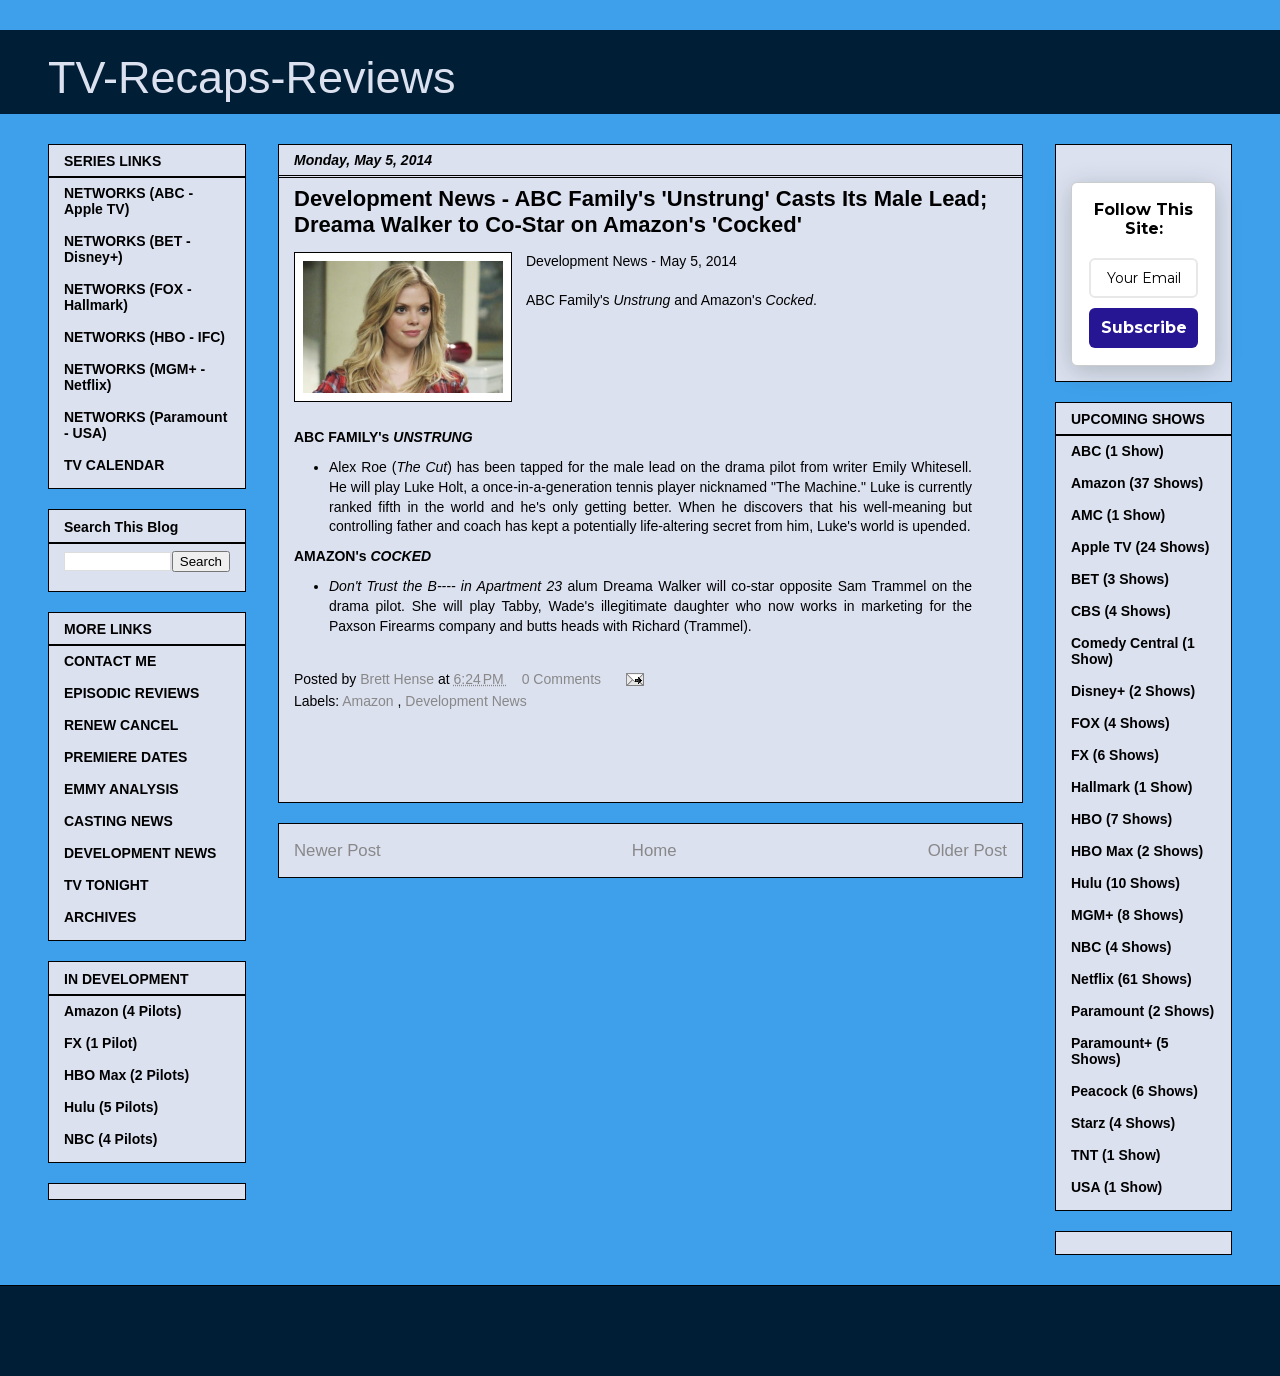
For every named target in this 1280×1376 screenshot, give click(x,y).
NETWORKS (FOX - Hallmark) (128, 297)
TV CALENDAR (114, 465)
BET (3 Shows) (1120, 579)
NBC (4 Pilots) (110, 1139)
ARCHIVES (100, 917)
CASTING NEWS (118, 821)
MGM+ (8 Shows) (1127, 915)
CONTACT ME (110, 661)
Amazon (369, 701)
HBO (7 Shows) (1121, 819)
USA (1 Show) (1116, 1187)
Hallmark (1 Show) (1131, 787)
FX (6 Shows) (1115, 755)
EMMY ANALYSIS (121, 789)
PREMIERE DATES (125, 757)
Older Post (967, 850)
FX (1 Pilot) (100, 1043)
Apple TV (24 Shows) (1140, 547)
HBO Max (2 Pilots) (126, 1075)
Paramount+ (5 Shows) (1120, 1051)
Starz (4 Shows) (1123, 1123)
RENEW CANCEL (121, 725)
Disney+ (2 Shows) (1133, 691)
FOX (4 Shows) (1120, 723)
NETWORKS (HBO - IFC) (144, 337)
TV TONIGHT (106, 885)
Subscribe (1144, 327)
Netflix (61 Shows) (1131, 979)
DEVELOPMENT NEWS (140, 853)
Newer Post (337, 850)
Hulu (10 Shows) (1125, 883)
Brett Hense (399, 679)
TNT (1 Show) (1115, 1155)
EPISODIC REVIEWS (131, 693)
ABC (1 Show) (1117, 451)
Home (654, 850)
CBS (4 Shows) (1121, 611)
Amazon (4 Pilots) (122, 1011)
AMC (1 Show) (1118, 515)
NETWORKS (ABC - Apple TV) (128, 201)
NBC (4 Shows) (1121, 947)
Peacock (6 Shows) (1134, 1091)
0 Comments (561, 679)
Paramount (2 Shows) (1142, 1011)
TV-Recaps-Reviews (252, 77)
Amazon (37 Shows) (1137, 483)
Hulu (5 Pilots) (111, 1107)
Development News (465, 701)
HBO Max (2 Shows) (1137, 851)
